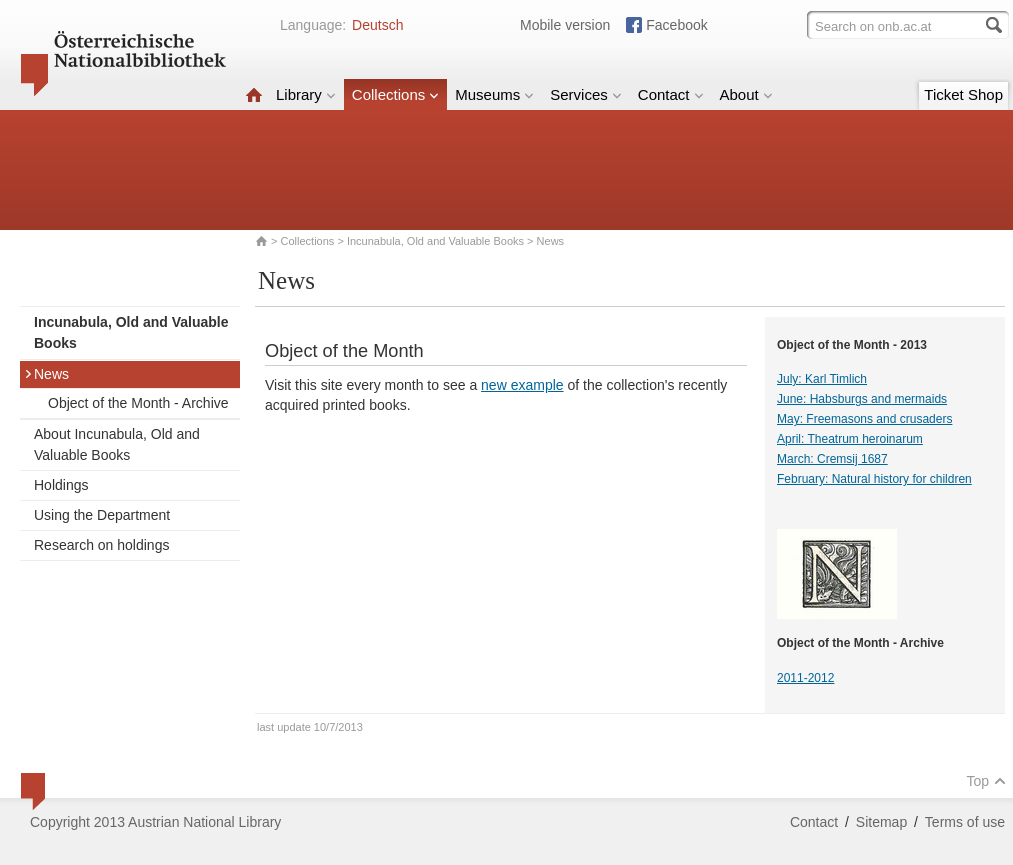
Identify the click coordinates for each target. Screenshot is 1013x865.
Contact (671, 94)
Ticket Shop (963, 94)
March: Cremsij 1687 (832, 459)
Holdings (61, 485)
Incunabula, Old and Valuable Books (435, 241)
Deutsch (377, 25)
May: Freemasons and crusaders (864, 419)
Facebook (676, 25)
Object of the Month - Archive (138, 403)
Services (586, 94)
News (46, 374)
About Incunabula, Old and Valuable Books (117, 444)
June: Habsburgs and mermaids (862, 399)
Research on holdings (101, 545)
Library (306, 94)
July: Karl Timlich (822, 379)
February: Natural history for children (874, 479)
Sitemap (881, 822)
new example (522, 385)
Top (986, 781)
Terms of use (965, 822)
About (746, 94)
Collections (395, 94)
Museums (494, 94)
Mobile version (565, 25)
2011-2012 (805, 678)
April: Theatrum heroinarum (850, 439)
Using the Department (102, 515)
